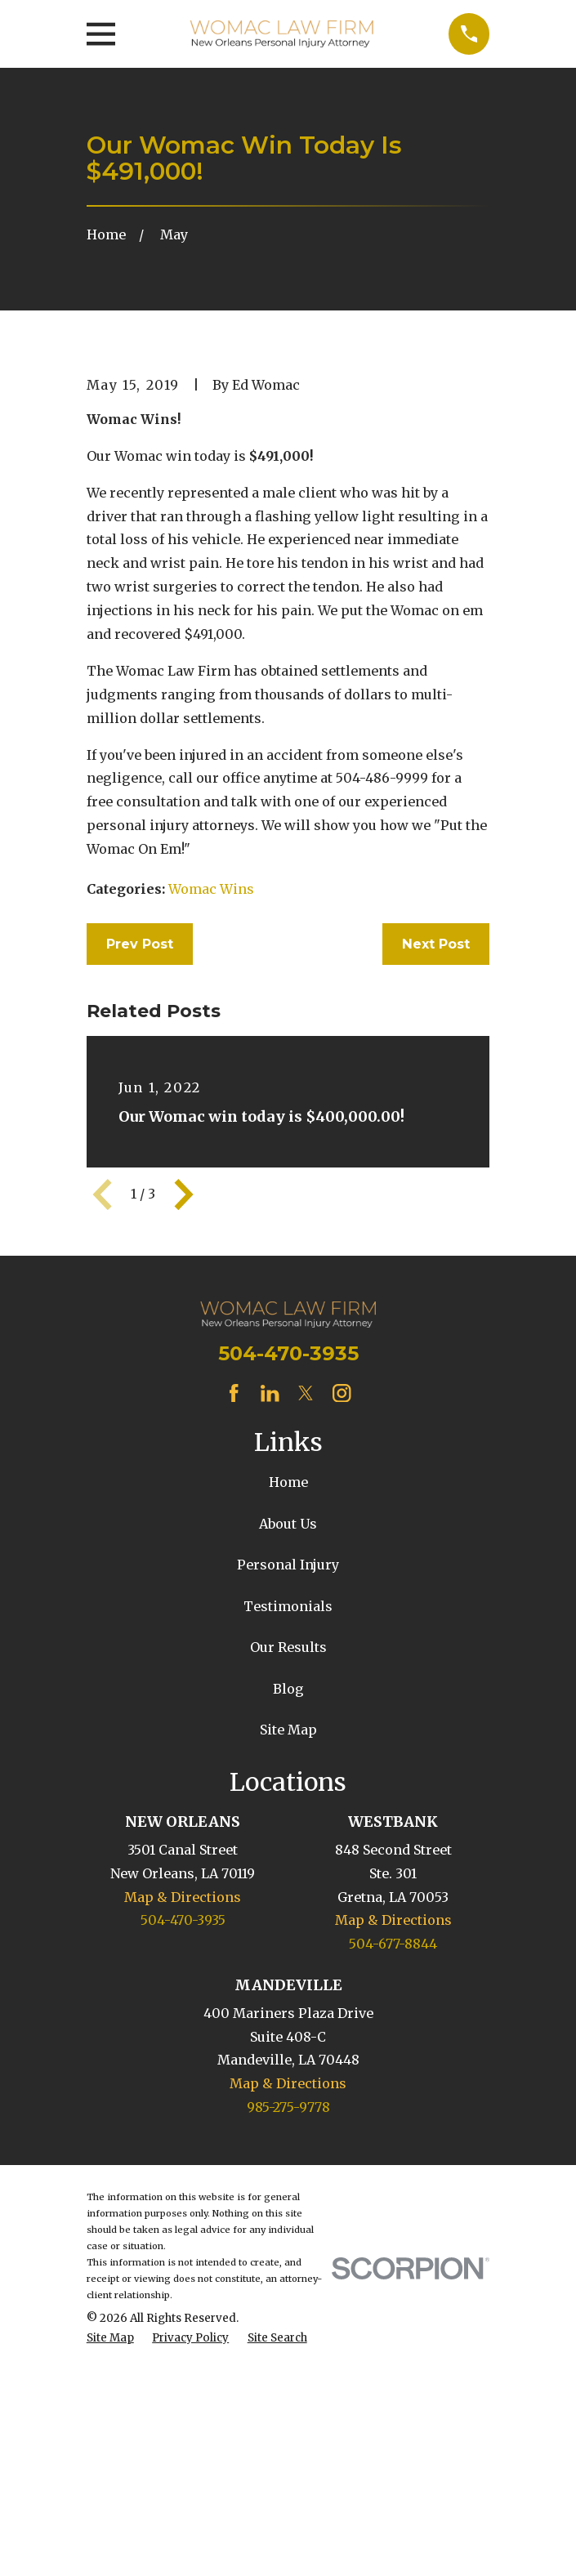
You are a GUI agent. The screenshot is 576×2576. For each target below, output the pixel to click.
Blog (288, 1951)
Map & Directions (182, 2159)
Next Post (436, 1206)
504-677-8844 (393, 2206)
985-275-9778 (288, 2369)
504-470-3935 (288, 1615)
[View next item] (183, 1456)
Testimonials (288, 1868)
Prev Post (139, 1206)
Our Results (288, 1909)
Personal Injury (288, 1827)
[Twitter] (306, 1655)
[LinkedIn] (270, 1655)
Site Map (288, 1992)
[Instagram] (342, 1655)
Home (288, 1744)
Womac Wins (211, 1151)
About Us (288, 1786)
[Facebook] (234, 1655)
